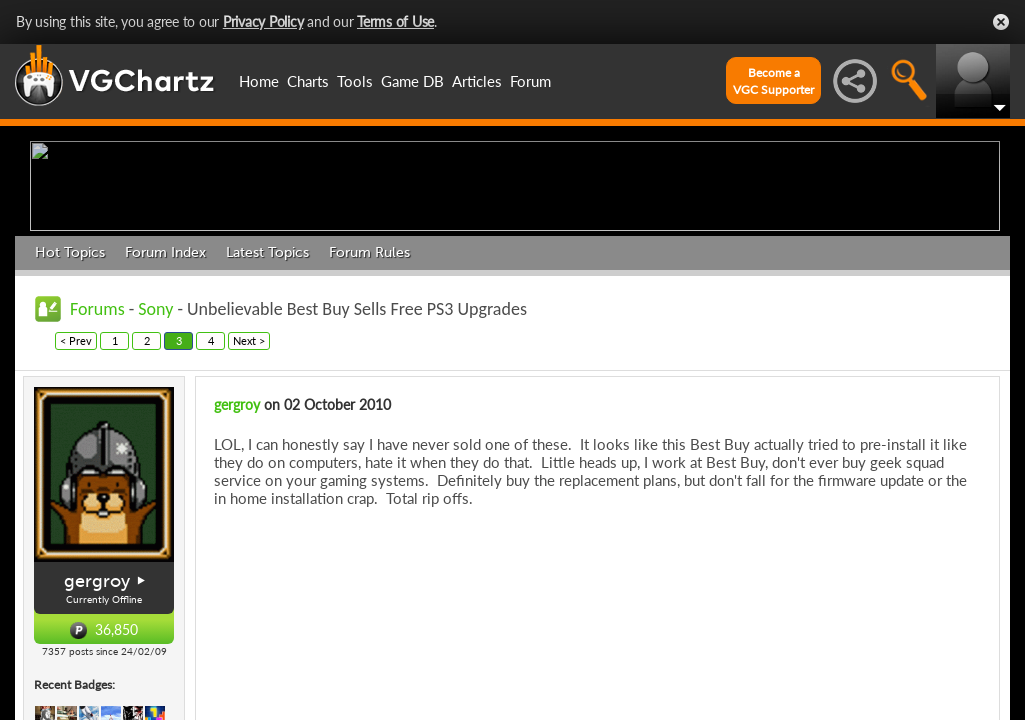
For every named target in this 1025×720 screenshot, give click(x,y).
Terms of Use (395, 21)
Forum (530, 81)
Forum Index (165, 407)
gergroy (237, 559)
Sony (155, 464)
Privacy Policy (263, 21)
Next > (249, 495)
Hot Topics (70, 407)
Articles (477, 81)
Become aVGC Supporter (773, 81)
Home (259, 81)
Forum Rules (369, 407)
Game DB (412, 81)
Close (1001, 22)
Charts (308, 81)
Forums (97, 464)
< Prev (76, 495)
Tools (355, 81)
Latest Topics (267, 407)
